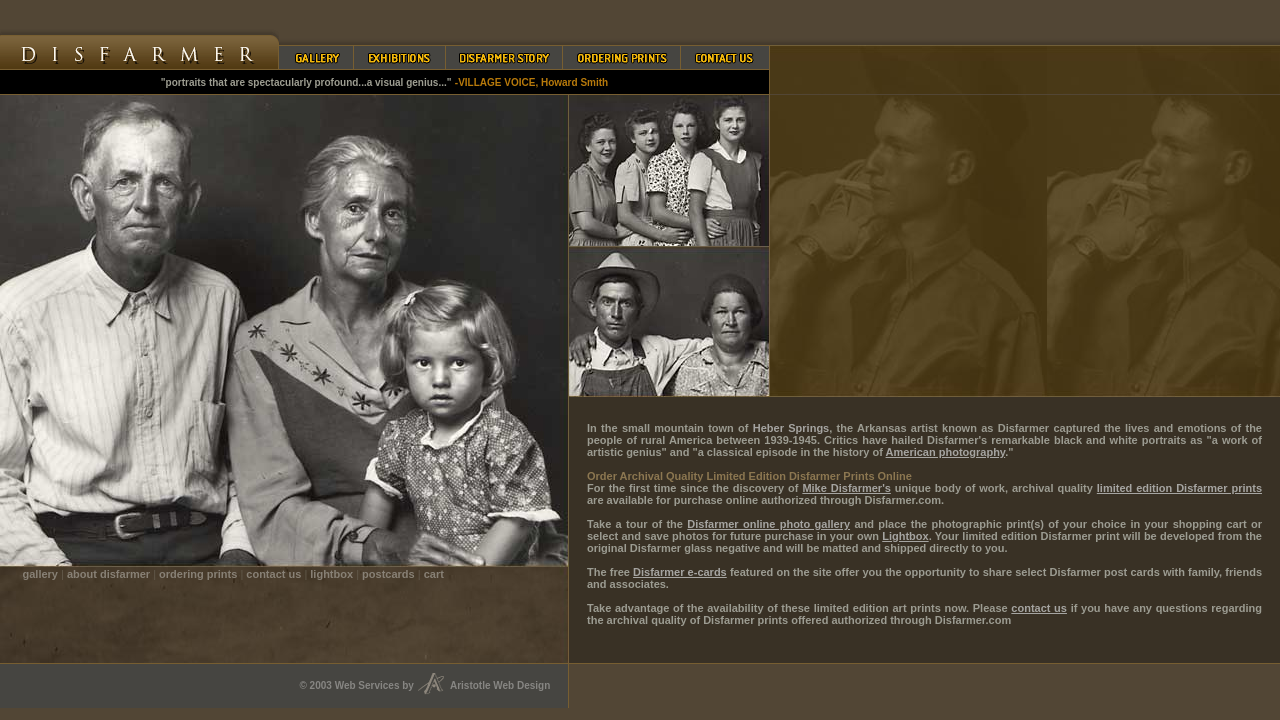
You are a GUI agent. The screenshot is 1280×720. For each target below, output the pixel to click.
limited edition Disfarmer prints (1179, 488)
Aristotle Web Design (508, 685)
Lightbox (905, 536)
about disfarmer (108, 574)
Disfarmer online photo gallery (768, 524)
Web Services (367, 685)
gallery (40, 574)
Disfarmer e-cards (680, 572)
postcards (388, 574)
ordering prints (198, 574)
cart (434, 574)
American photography (946, 452)
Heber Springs (791, 428)
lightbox (331, 574)
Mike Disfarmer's (846, 488)
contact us (273, 574)
